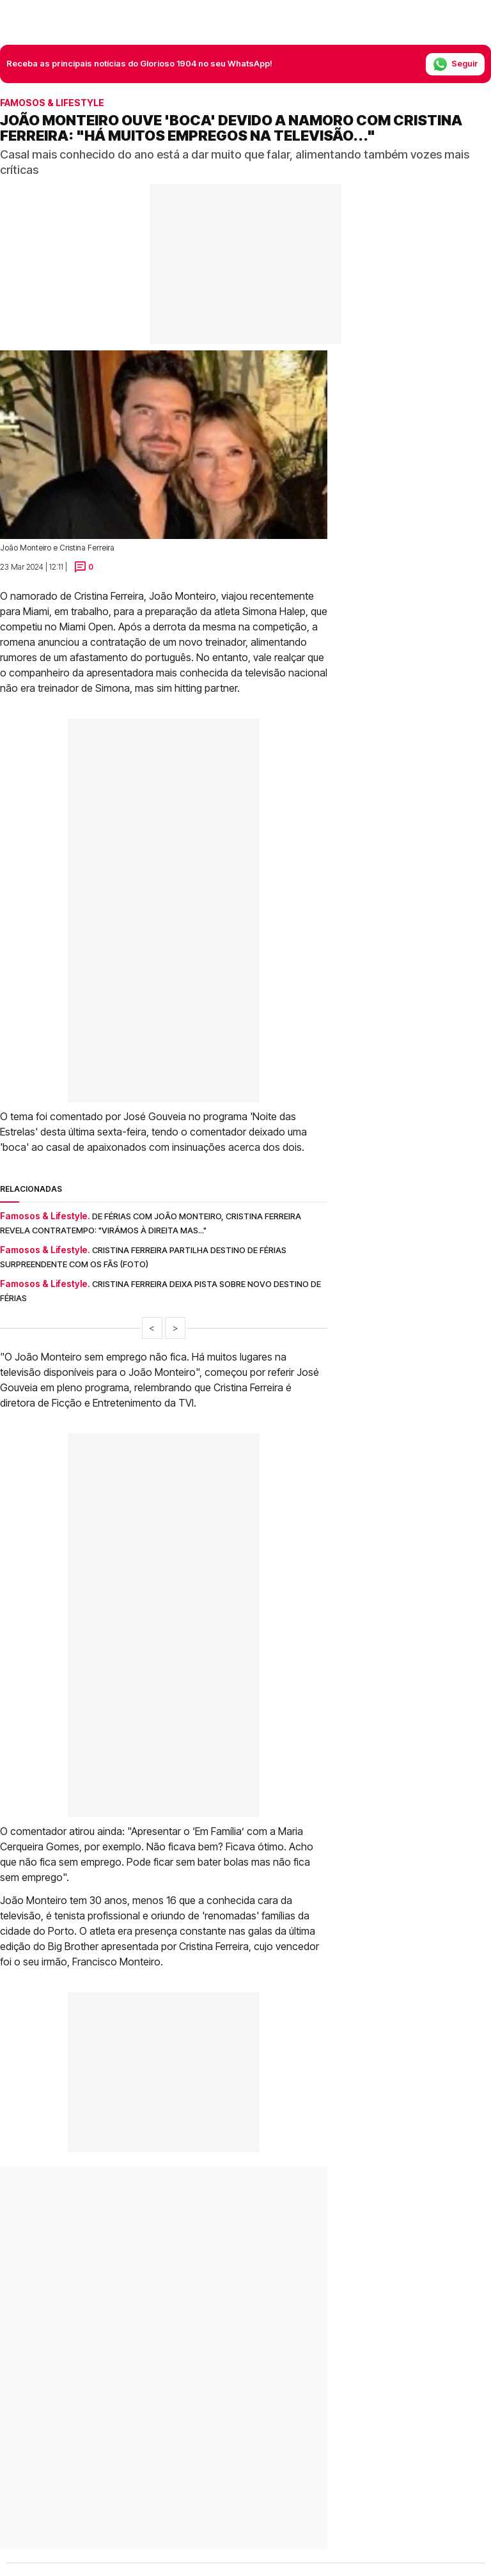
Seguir (455, 64)
